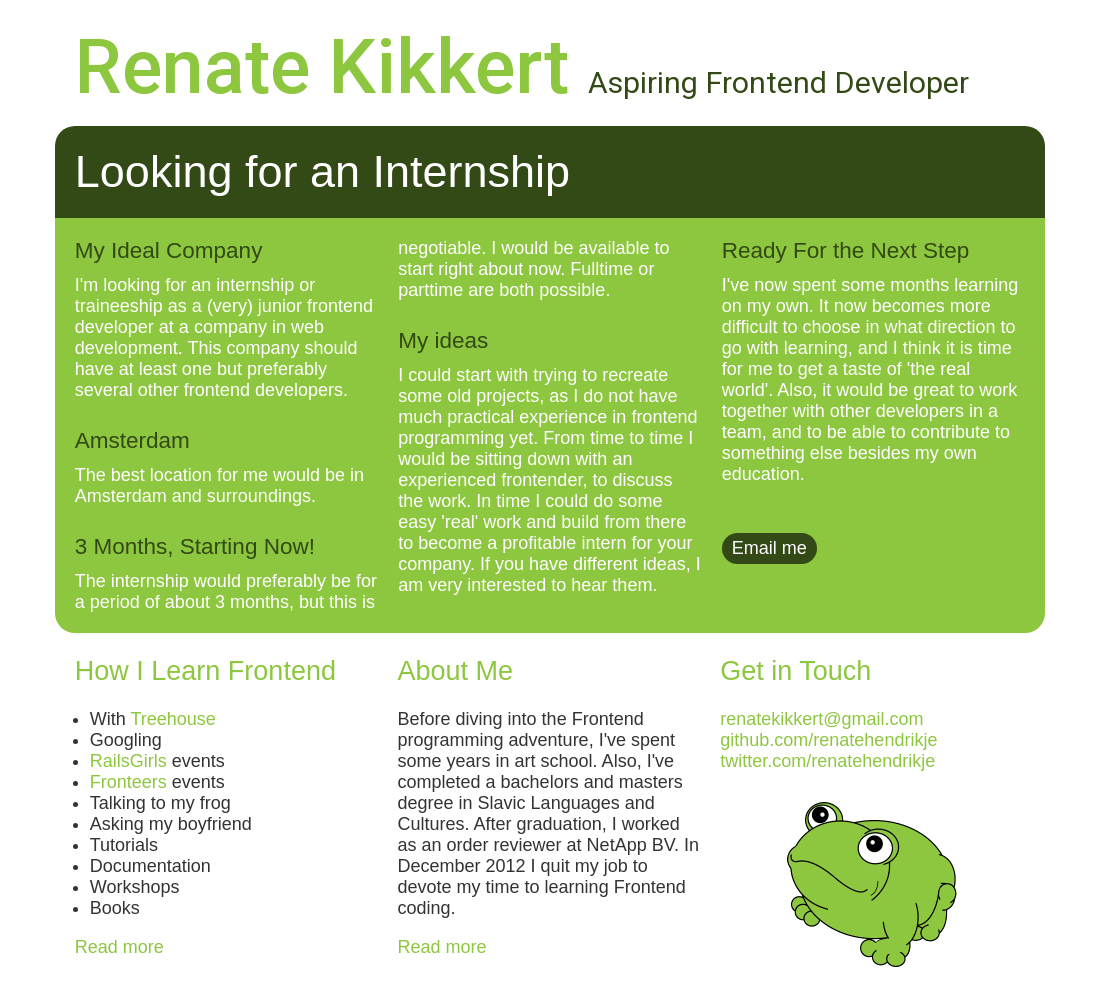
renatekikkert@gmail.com (821, 719)
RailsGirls (128, 761)
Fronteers (128, 782)
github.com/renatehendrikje (828, 740)
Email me (769, 548)
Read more (119, 947)
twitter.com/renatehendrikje (827, 761)
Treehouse (172, 719)
